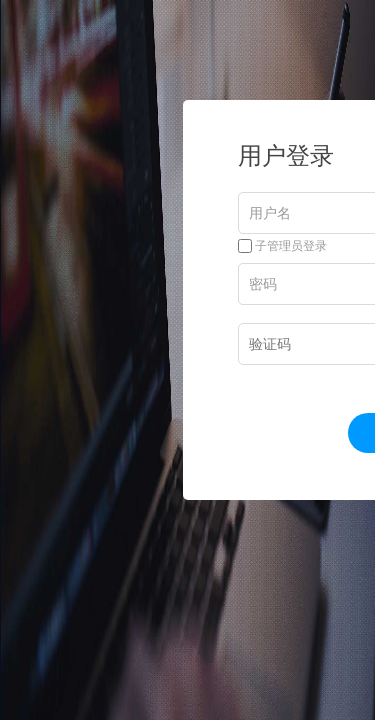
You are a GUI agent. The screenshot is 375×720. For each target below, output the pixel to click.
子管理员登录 (282, 246)
